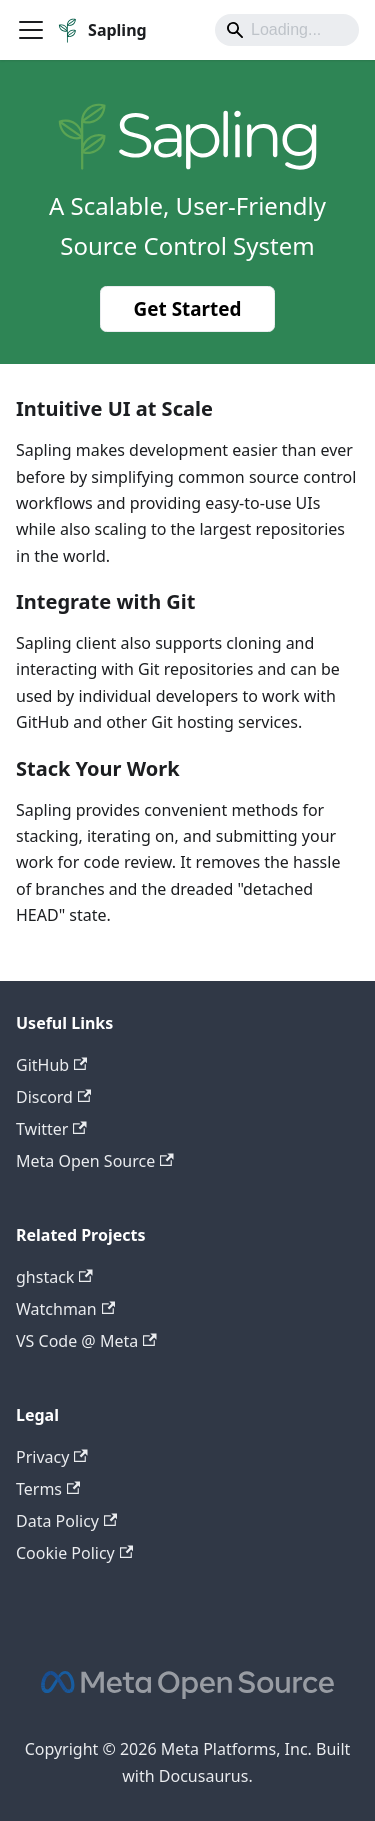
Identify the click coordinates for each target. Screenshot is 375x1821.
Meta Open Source (95, 1161)
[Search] (287, 30)
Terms (48, 1489)
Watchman (65, 1309)
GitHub (51, 1065)
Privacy (52, 1457)
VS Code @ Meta (86, 1341)
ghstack (54, 1277)
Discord (53, 1097)
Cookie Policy (74, 1553)
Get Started (188, 309)
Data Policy (66, 1521)
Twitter (51, 1129)
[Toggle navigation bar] (31, 30)
